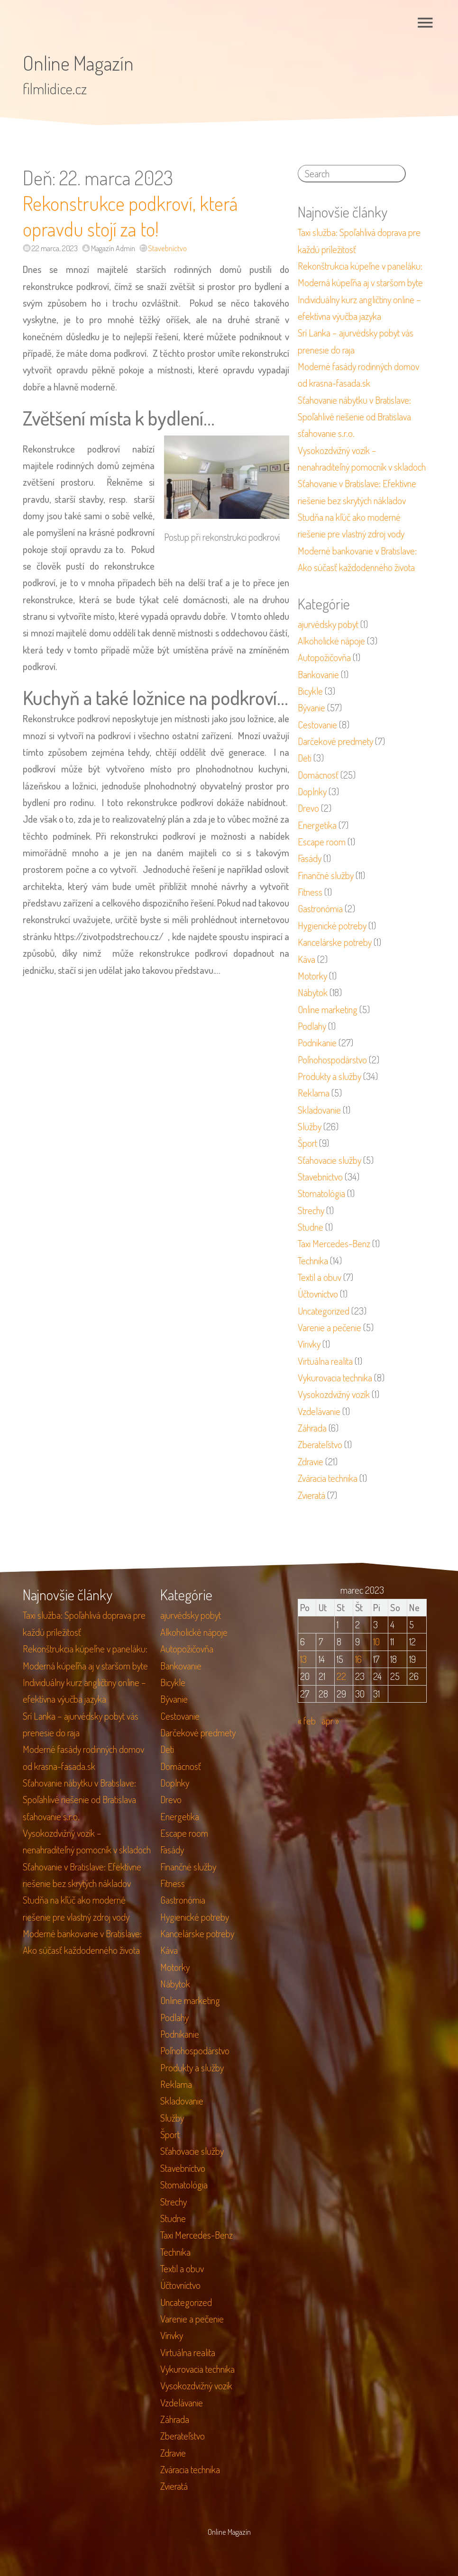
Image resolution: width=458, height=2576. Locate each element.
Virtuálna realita (325, 1361)
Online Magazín (78, 62)
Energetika (317, 825)
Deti (304, 758)
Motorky (312, 976)
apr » (330, 1720)
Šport (307, 1143)
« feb (307, 1720)
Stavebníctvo (167, 248)
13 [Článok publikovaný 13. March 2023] (303, 1659)
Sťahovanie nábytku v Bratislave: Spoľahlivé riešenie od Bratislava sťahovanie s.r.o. (354, 417)
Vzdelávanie (319, 1411)
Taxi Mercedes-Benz (334, 1243)
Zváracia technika (327, 1478)
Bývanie (311, 707)
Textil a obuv (319, 1277)
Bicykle (310, 691)
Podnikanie (317, 1042)
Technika (313, 1260)
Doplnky (312, 791)
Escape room (322, 841)
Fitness (310, 892)
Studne (310, 1227)
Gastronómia (320, 908)
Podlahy (312, 1026)
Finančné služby (326, 875)
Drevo (308, 808)
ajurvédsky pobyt (328, 624)
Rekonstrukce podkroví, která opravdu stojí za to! (130, 215)
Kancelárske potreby (335, 942)
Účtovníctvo (318, 1294)
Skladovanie (319, 1110)
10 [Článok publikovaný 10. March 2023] (376, 1641)
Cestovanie (317, 724)
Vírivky (309, 1344)
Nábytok (313, 992)
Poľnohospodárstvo (332, 1059)
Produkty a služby (329, 1076)
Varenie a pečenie (329, 1327)
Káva (306, 959)
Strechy (311, 1210)
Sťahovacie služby (329, 1160)
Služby (309, 1126)
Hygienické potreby (332, 925)
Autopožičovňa (324, 657)
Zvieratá (311, 1495)
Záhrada (312, 1428)
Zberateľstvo (320, 1444)
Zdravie (310, 1461)
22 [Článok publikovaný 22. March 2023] (341, 1676)
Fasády (309, 858)
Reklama (314, 1093)
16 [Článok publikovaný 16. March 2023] (358, 1659)
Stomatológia (321, 1193)
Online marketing (327, 1009)
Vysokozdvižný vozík (334, 1394)
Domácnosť (318, 775)
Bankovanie (318, 674)
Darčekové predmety (335, 741)
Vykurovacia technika (335, 1377)
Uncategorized (323, 1311)
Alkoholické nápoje (331, 641)
